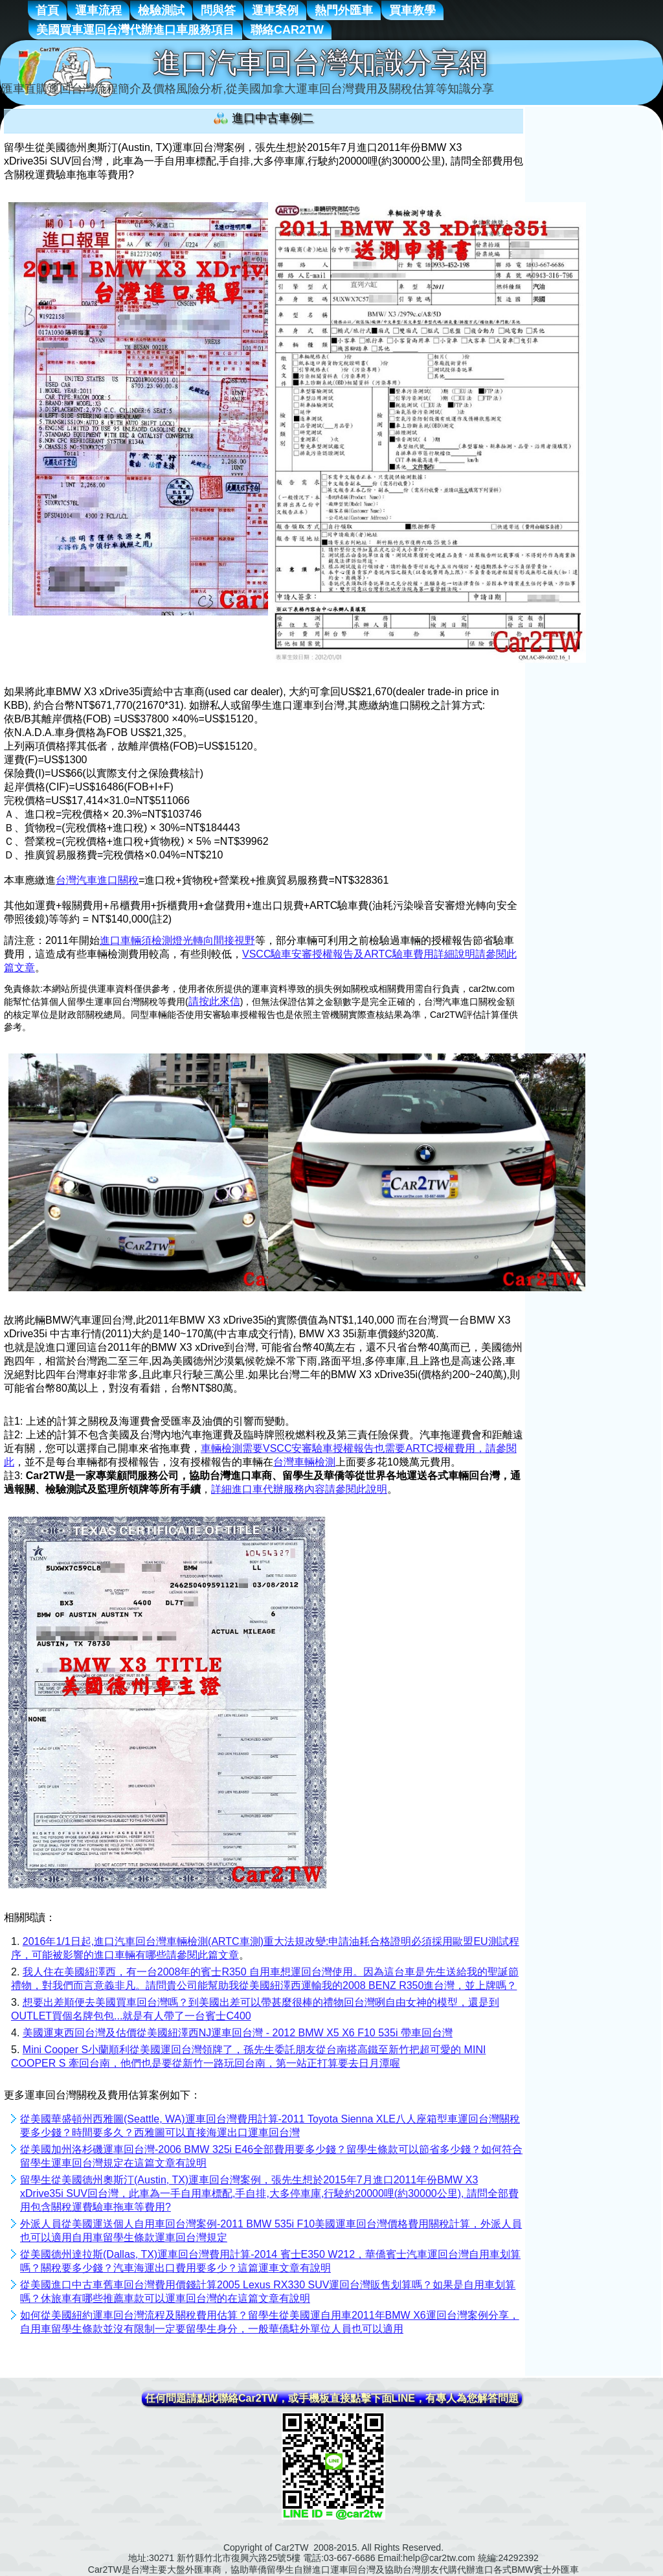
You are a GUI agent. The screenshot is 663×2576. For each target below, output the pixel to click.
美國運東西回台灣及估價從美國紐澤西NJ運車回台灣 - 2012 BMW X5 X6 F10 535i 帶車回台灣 (238, 2032)
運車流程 (98, 10)
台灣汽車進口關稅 (97, 880)
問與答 (218, 10)
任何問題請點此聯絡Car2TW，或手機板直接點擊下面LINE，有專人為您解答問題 (332, 2398)
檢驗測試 (161, 10)
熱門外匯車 (344, 10)
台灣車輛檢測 (304, 1461)
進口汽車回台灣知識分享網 (320, 62)
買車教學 (412, 10)
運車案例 (275, 10)
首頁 (47, 10)
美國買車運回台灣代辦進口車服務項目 (135, 29)
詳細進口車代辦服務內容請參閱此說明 (299, 1489)
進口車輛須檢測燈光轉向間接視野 (177, 940)
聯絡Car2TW (287, 29)
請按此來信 (214, 1001)
